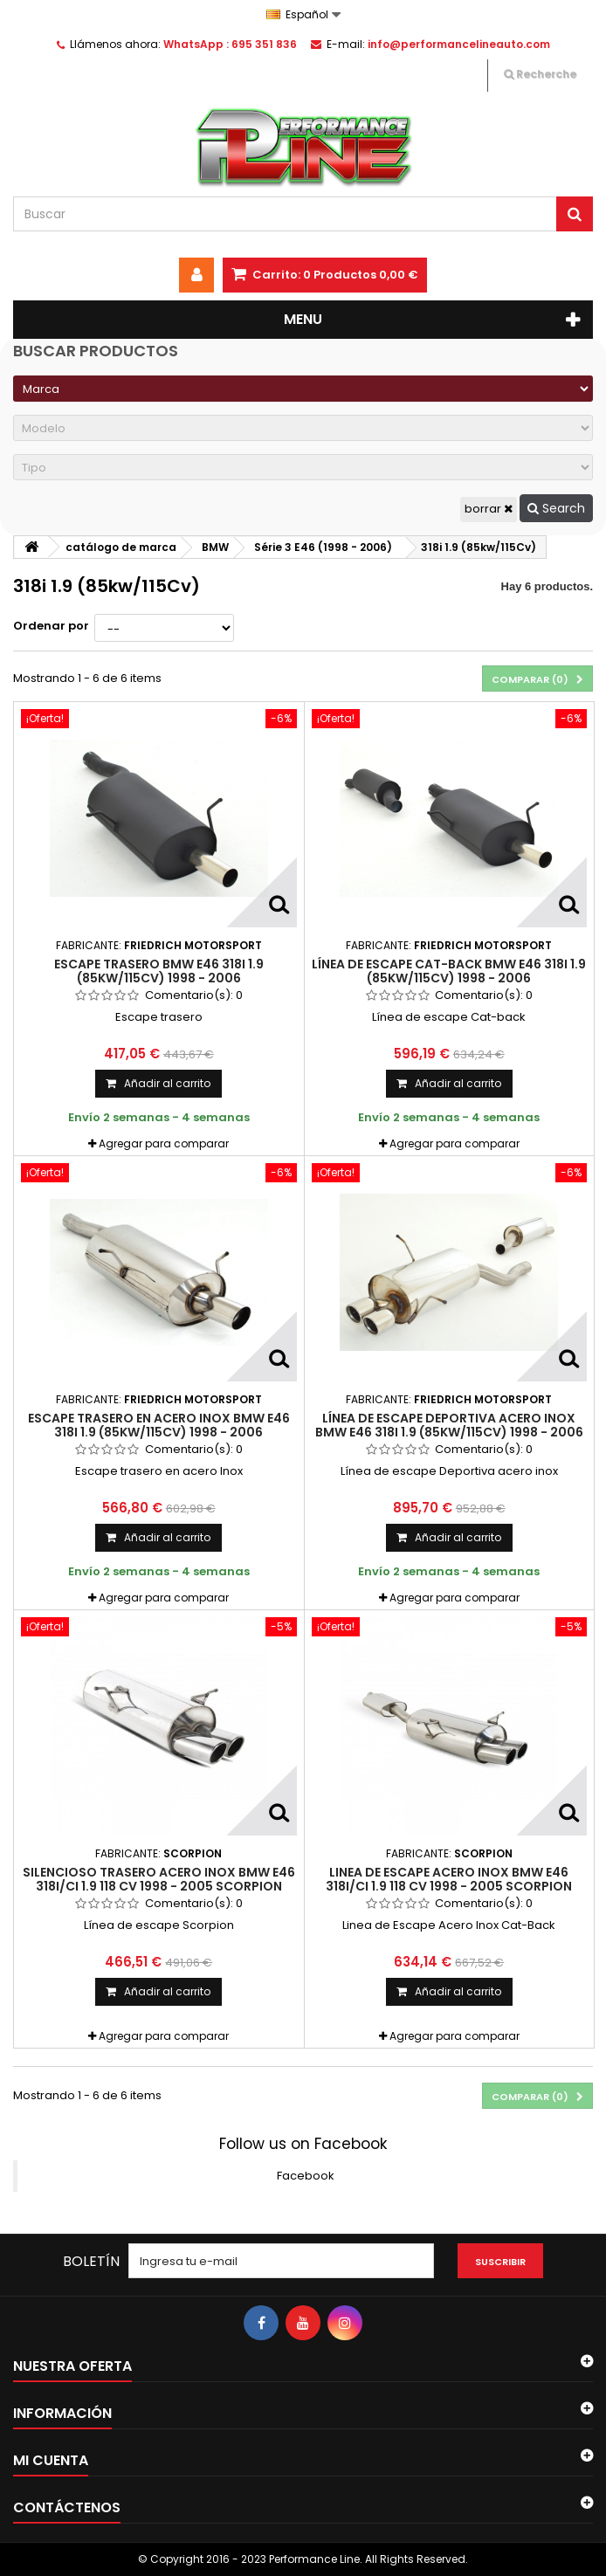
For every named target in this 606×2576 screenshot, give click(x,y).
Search (556, 508)
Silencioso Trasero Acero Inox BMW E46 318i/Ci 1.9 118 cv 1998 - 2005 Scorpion (159, 1879)
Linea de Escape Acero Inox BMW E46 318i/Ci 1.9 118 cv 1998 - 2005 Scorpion (449, 1879)
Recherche (540, 73)
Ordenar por (51, 625)
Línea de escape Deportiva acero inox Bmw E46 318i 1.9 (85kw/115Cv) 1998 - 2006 (449, 1425)
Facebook (305, 2175)
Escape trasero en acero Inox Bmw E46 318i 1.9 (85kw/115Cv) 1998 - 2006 (159, 1425)
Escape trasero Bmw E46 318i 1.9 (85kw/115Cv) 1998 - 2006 (159, 971)
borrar (489, 508)
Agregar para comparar (164, 1143)
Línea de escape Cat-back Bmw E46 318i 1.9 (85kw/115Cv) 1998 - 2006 (449, 971)
